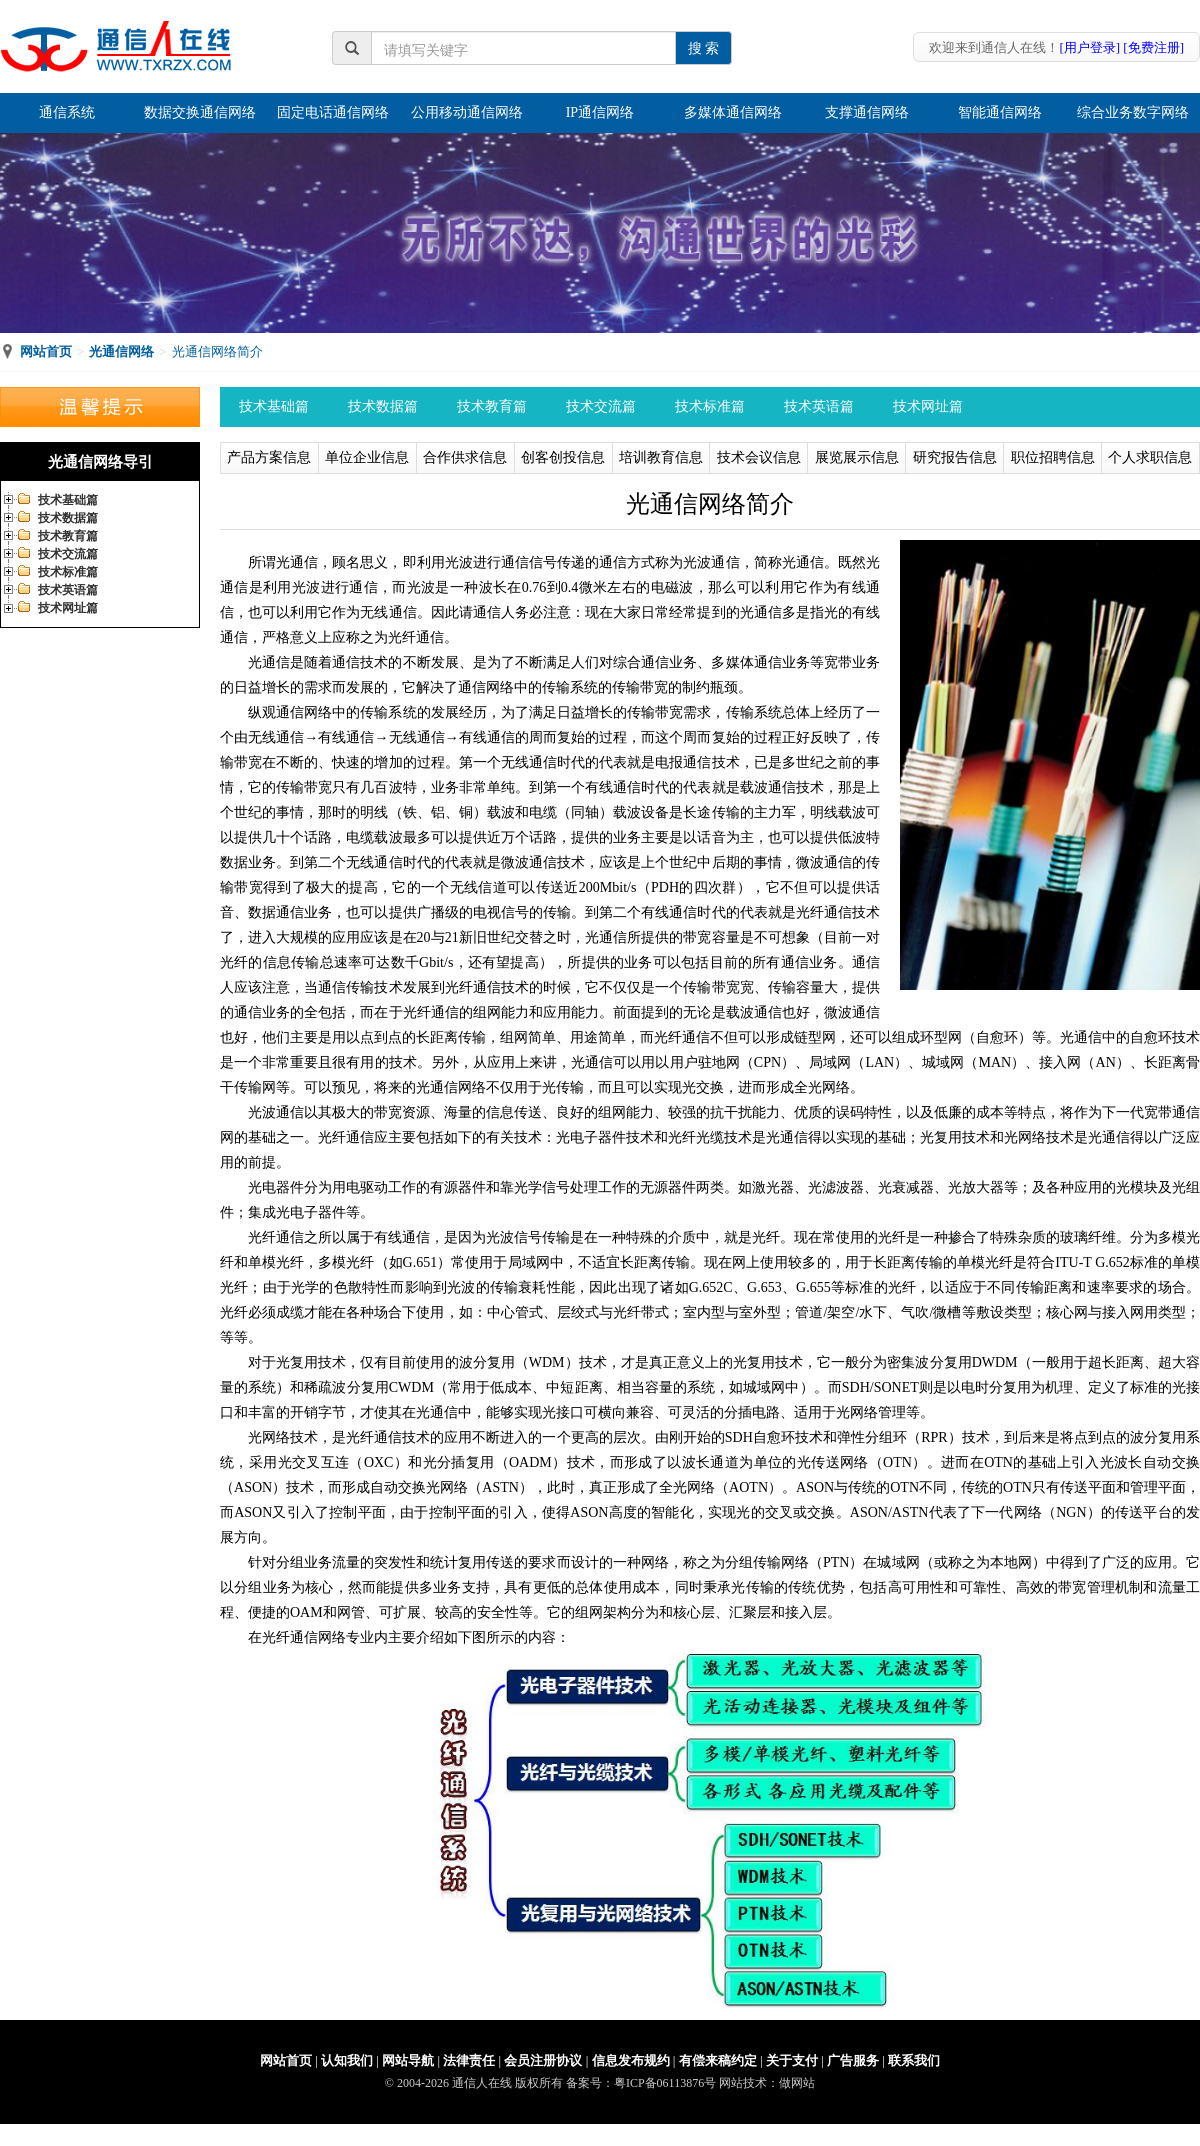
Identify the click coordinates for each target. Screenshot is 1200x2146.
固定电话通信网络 (333, 112)
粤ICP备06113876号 (665, 2083)
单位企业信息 (367, 457)
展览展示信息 (857, 457)
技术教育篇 (68, 536)
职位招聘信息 (1053, 457)
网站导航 (408, 2060)
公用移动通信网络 (467, 112)
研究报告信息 (955, 457)
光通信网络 (121, 351)
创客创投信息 (563, 457)
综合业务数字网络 (1133, 112)
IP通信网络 (600, 112)
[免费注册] (1153, 47)
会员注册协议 (543, 2060)
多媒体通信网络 (733, 112)
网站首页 (46, 351)
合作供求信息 (465, 457)
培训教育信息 (661, 457)
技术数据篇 (68, 518)
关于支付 (792, 2060)
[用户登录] (1089, 47)
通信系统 (67, 112)
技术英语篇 (68, 590)
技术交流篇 (68, 554)
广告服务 (853, 2060)
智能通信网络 (1000, 112)
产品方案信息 (269, 457)
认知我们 (347, 2060)
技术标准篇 (68, 572)
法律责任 (469, 2060)
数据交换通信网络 (200, 112)
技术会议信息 (759, 457)
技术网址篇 (68, 608)
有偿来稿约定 (718, 2060)
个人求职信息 (1150, 457)
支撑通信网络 (867, 112)
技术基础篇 (68, 500)
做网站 (797, 2083)
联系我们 (914, 2060)
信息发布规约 (631, 2060)
